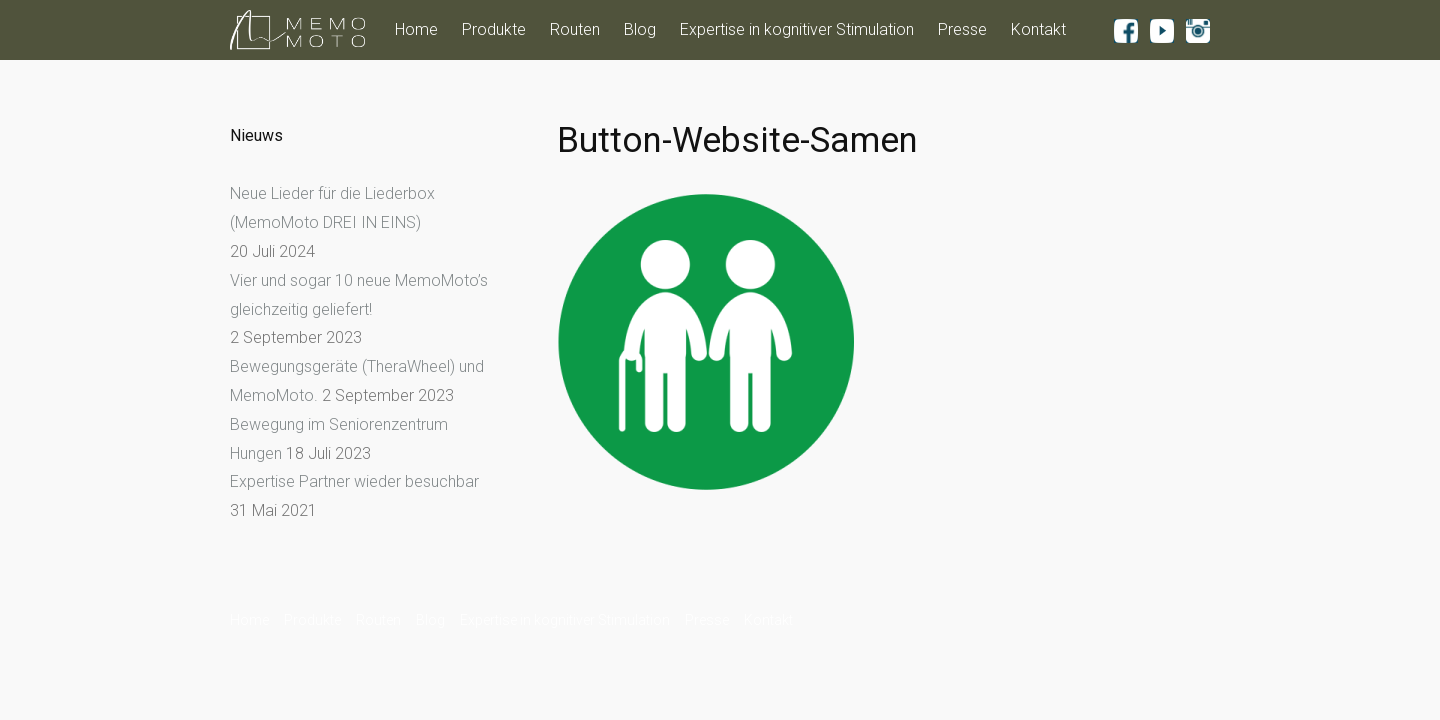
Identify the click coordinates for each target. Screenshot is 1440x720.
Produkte (494, 29)
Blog (640, 29)
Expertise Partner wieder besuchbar (354, 481)
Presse (962, 29)
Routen (575, 29)
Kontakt (1038, 29)
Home (416, 29)
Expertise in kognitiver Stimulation (797, 29)
